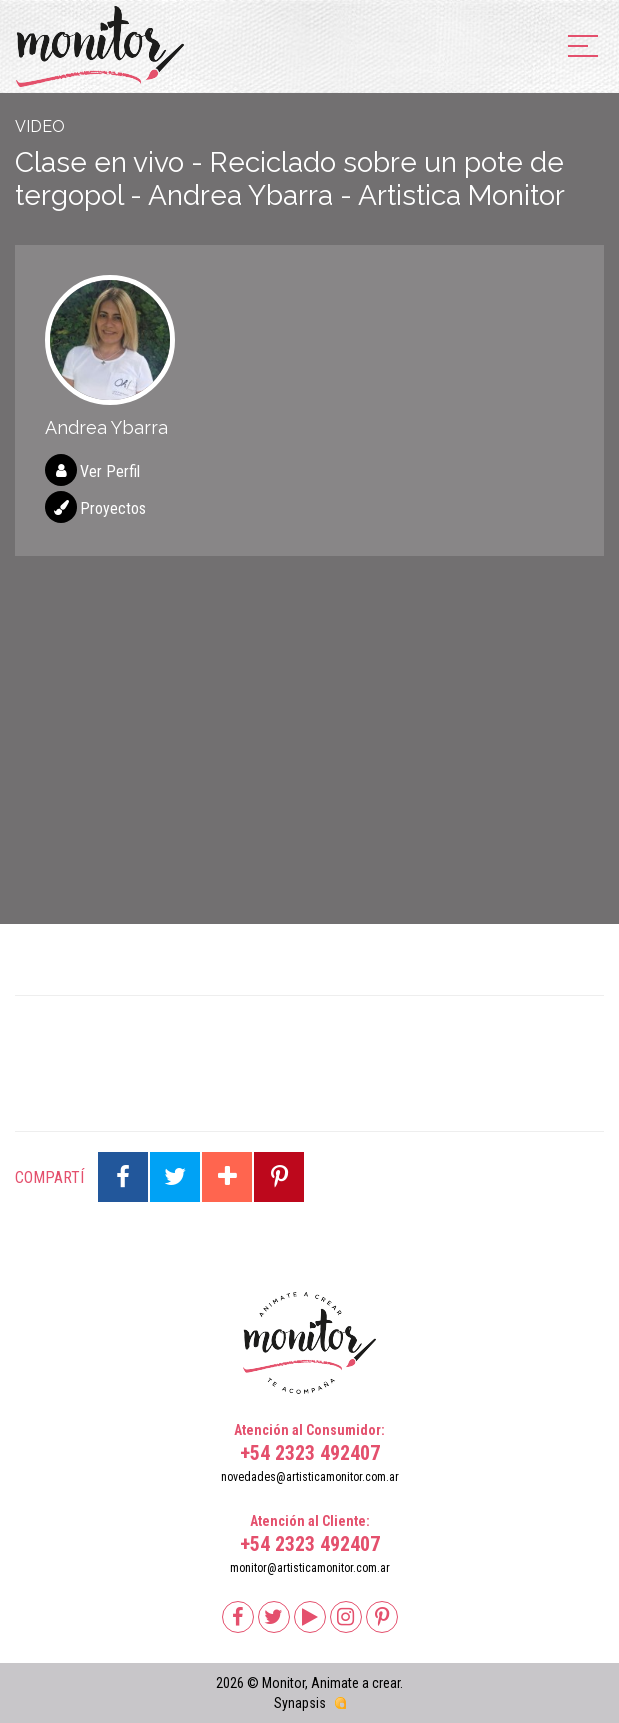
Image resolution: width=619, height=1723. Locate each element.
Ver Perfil (110, 471)
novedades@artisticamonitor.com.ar (310, 1477)
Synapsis (300, 1703)
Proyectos (113, 508)
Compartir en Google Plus (227, 1177)
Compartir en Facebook (123, 1177)
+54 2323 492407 (310, 1453)
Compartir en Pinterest (279, 1177)
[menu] (583, 47)
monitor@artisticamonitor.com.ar (310, 1568)
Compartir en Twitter (175, 1177)
